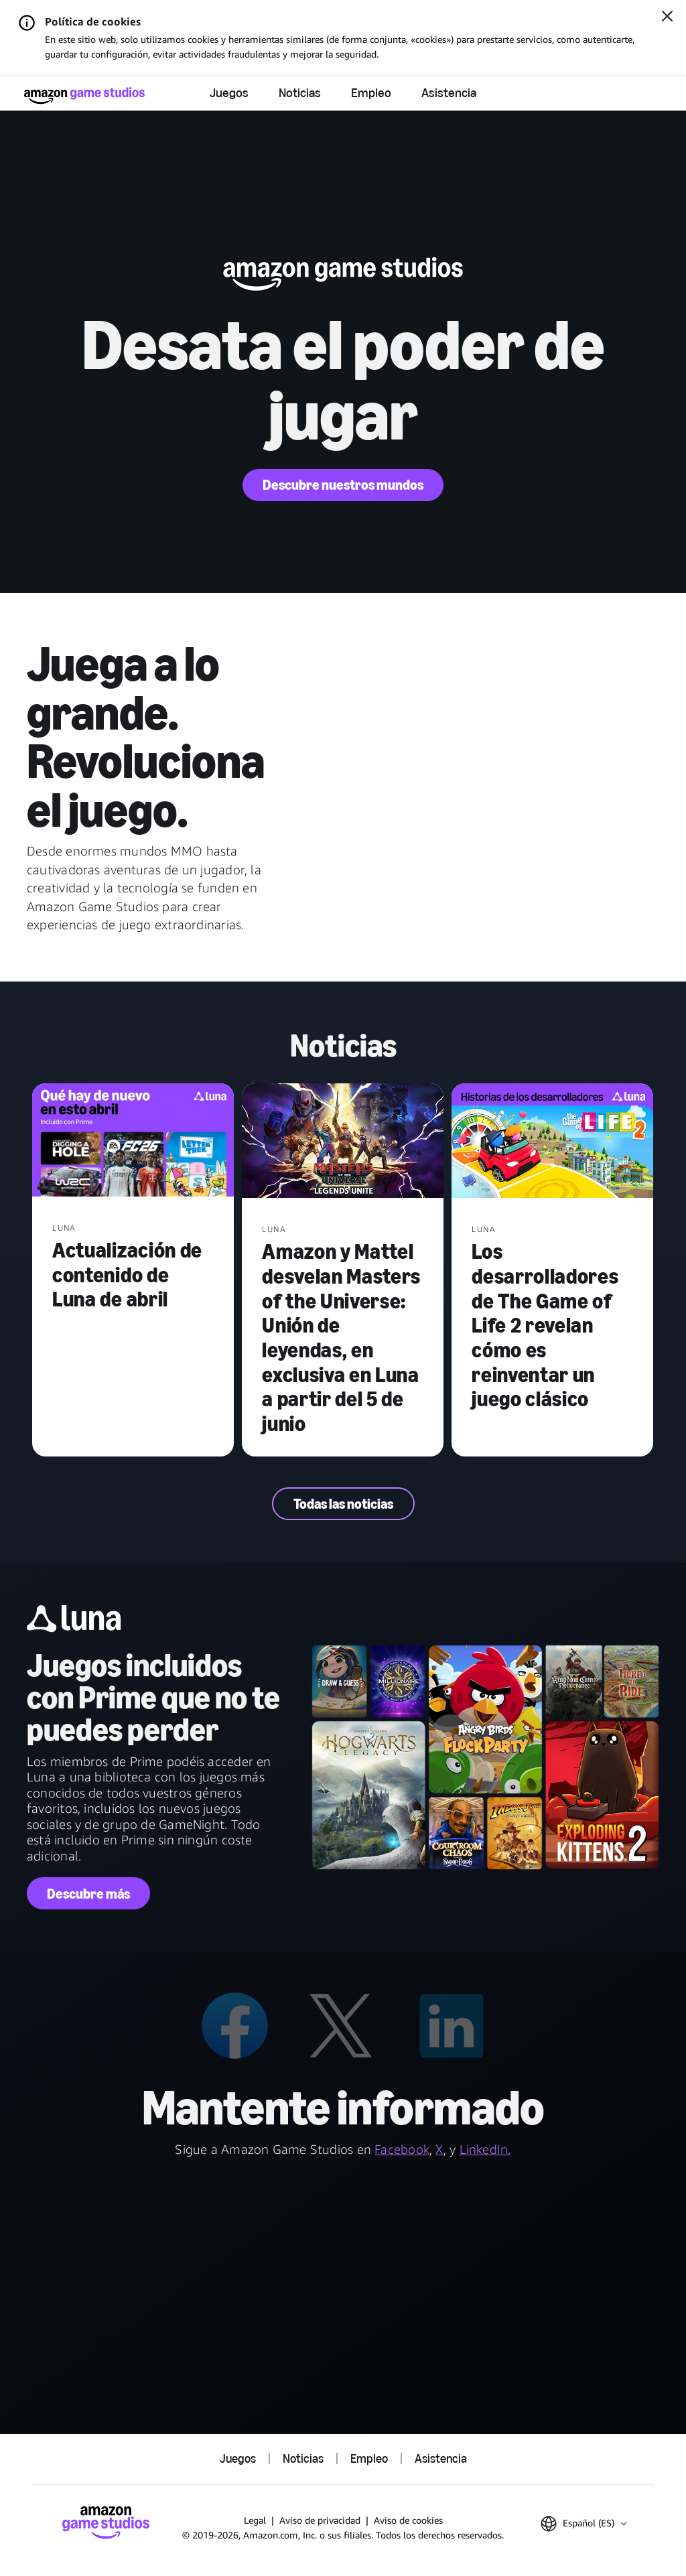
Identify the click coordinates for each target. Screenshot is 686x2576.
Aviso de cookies (408, 2520)
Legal (255, 2520)
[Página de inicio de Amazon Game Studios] (84, 95)
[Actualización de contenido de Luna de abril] (133, 1141)
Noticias (300, 92)
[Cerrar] (667, 17)
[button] (583, 2523)
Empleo (371, 92)
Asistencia (448, 92)
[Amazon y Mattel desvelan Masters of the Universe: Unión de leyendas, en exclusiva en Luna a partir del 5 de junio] (342, 1142)
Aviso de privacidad (319, 2520)
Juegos (229, 92)
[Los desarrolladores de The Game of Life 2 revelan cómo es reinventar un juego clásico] (552, 1142)
